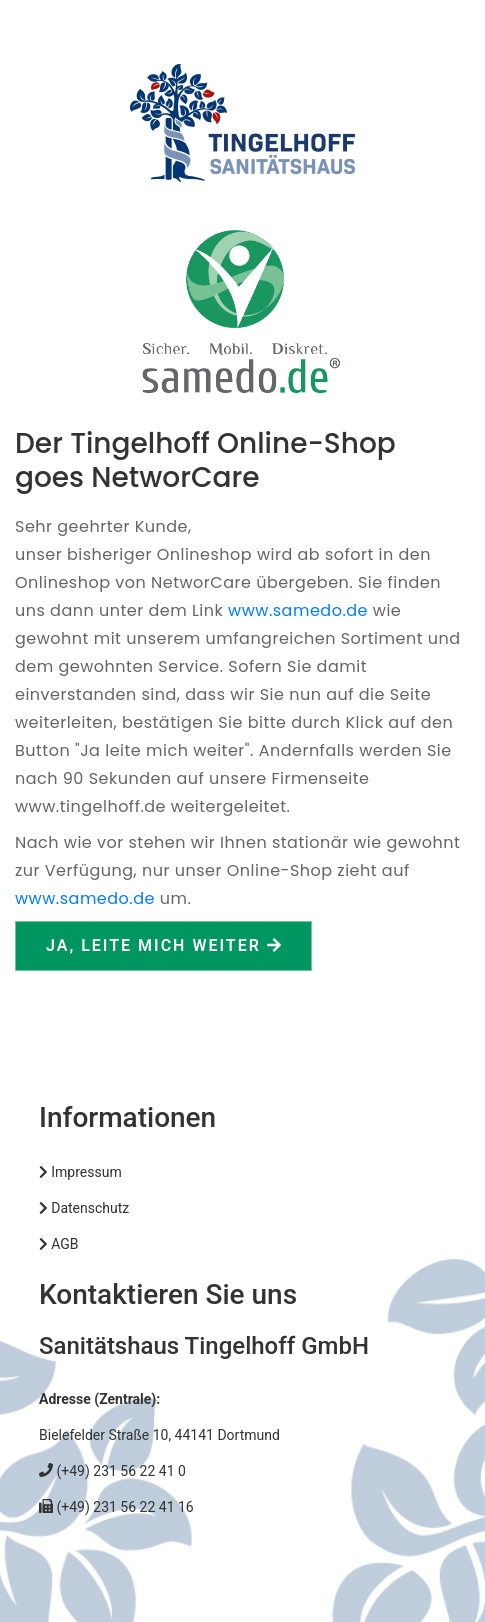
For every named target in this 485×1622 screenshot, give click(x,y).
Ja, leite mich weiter (163, 945)
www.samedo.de (298, 610)
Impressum (80, 1172)
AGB (59, 1244)
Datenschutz (84, 1208)
